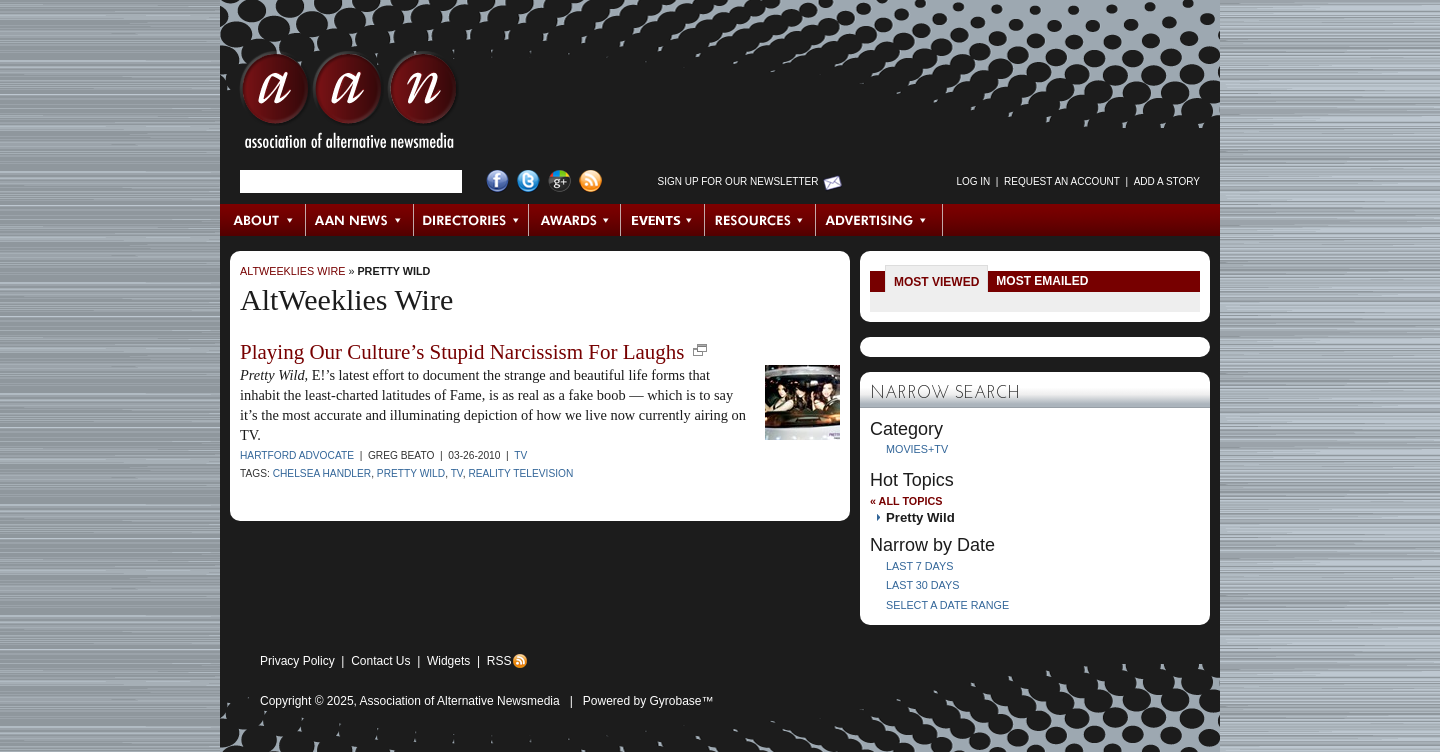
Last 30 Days (922, 585)
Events (663, 220)
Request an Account (1062, 181)
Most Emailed (1042, 281)
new (700, 350)
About (263, 220)
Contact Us (380, 661)
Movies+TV (917, 449)
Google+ (559, 181)
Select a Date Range (947, 605)
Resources (760, 220)
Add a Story (1167, 181)
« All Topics (906, 501)
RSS (499, 661)
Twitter (528, 181)
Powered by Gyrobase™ (648, 701)
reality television (520, 473)
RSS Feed (590, 181)
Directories (471, 220)
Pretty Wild (393, 271)
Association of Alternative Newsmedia (460, 701)
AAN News (360, 220)
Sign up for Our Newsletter (738, 181)
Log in (973, 181)
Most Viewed (936, 282)
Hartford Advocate (297, 455)
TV (520, 455)
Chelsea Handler (322, 473)
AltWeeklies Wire (292, 271)
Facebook (497, 181)
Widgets (448, 661)
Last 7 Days (919, 566)
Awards (575, 220)
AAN (349, 105)
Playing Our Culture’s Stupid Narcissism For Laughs (462, 352)
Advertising (879, 220)
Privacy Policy (297, 661)
